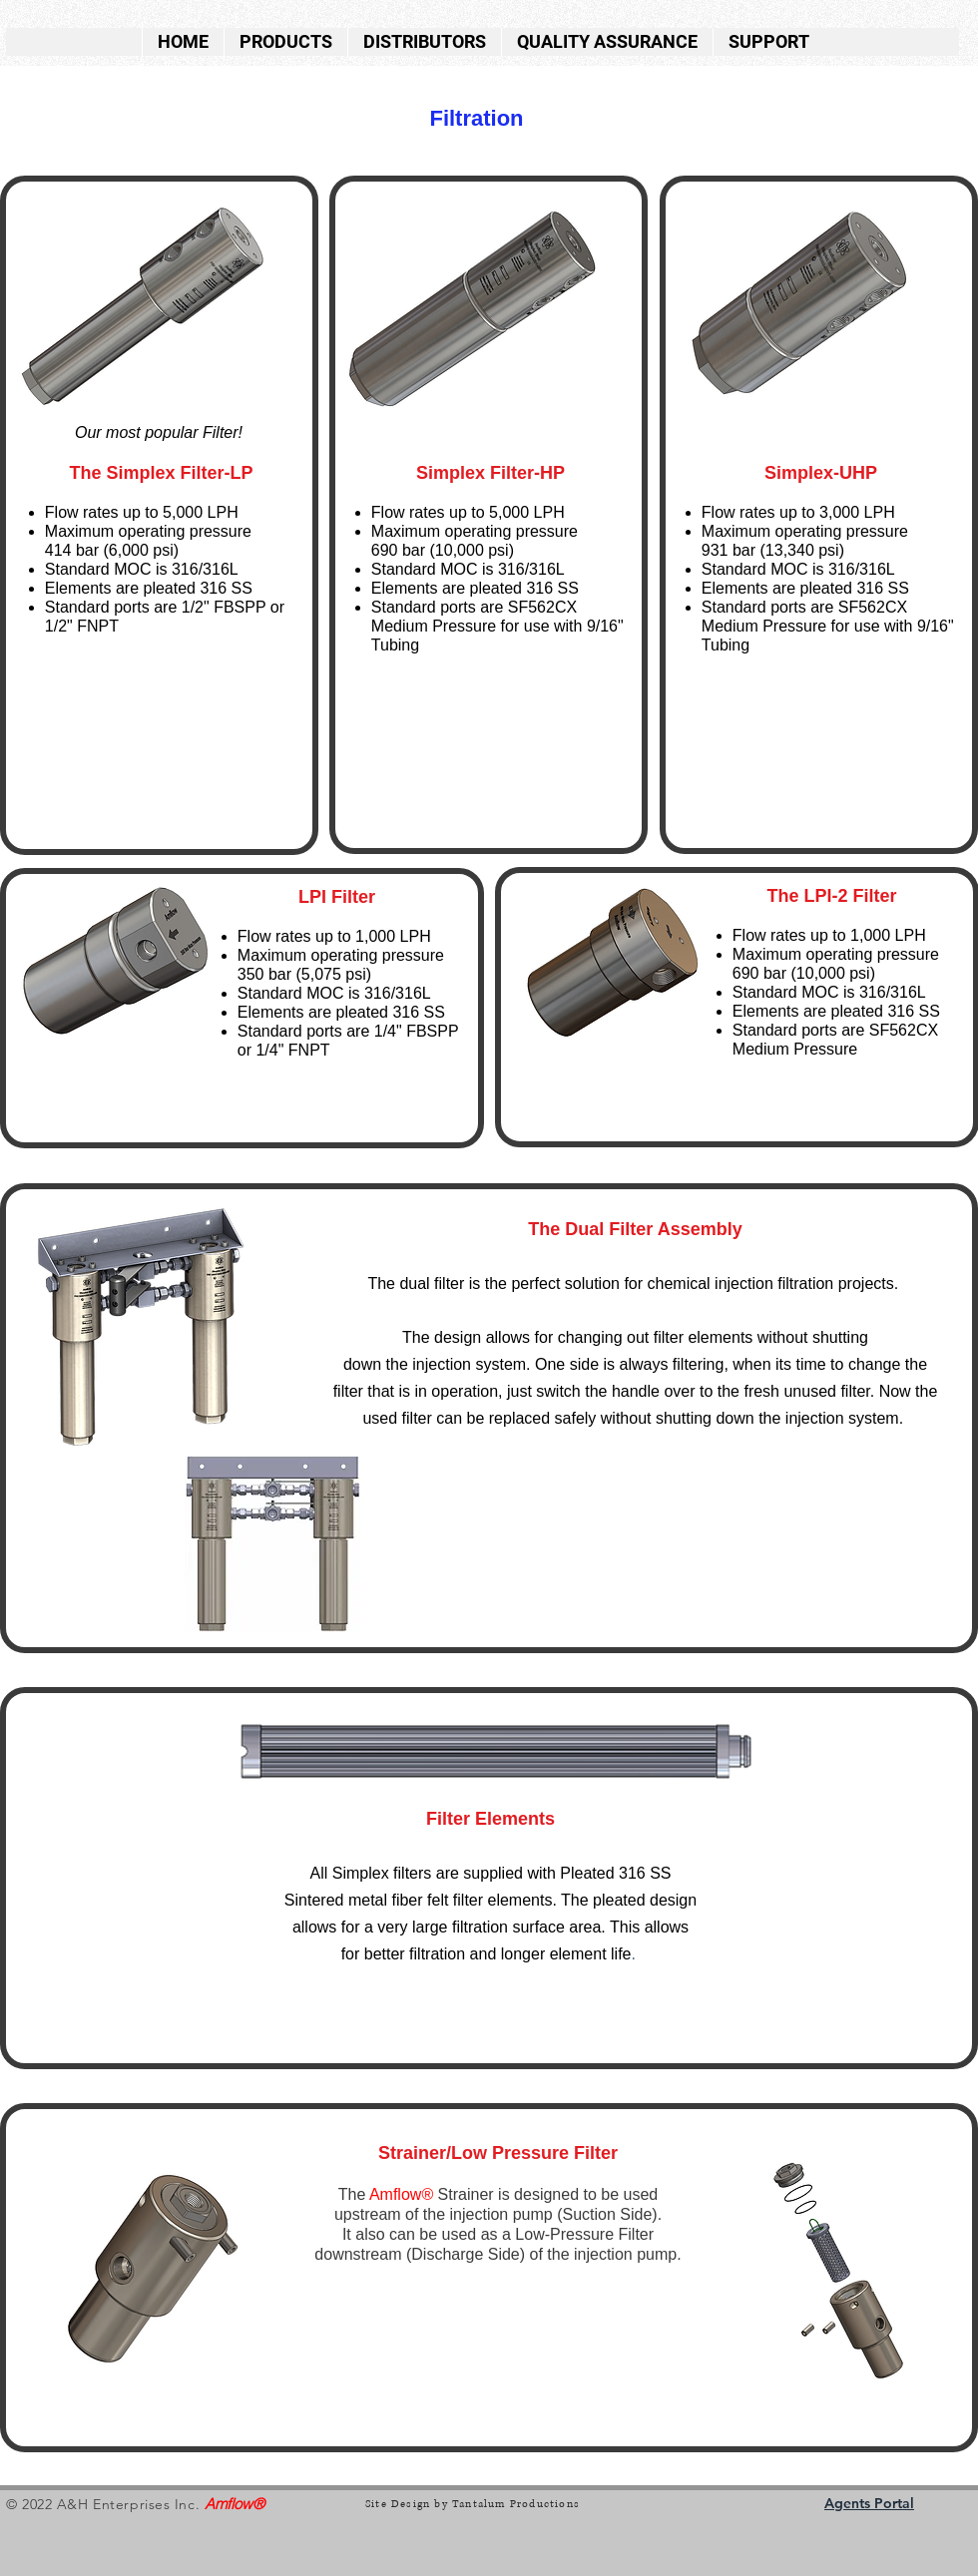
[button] (285, 42)
